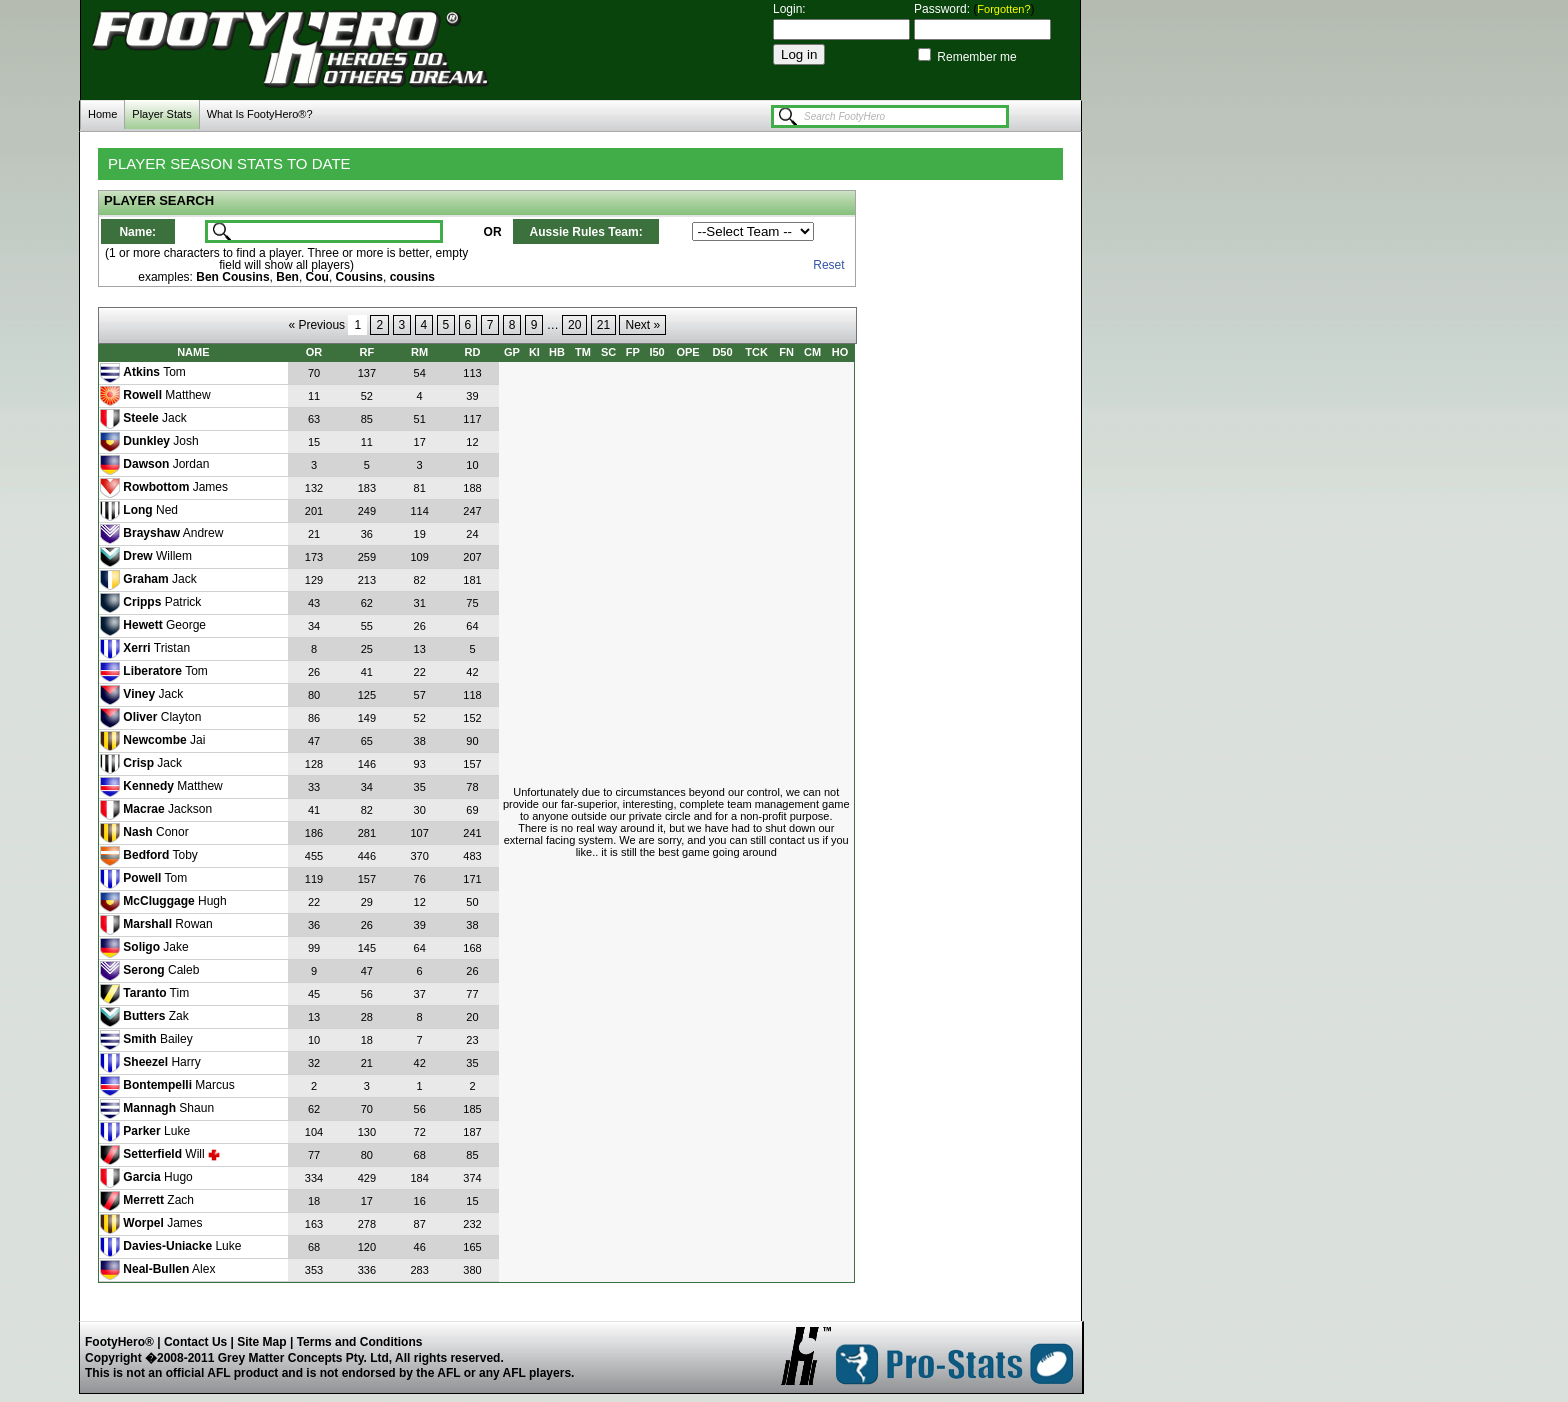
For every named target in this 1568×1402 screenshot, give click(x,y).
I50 (656, 352)
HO (840, 352)
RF (367, 352)
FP (633, 352)
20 (574, 325)
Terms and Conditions (360, 1342)
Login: (789, 9)
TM (583, 352)
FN (786, 352)
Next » (642, 325)
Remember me (975, 57)
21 (603, 325)
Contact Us (195, 1342)
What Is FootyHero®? (260, 114)
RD (473, 352)
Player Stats (161, 114)
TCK (756, 352)
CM (812, 352)
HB (557, 352)
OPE (687, 352)
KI (534, 352)
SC (608, 352)
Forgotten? (1003, 9)
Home (102, 114)
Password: (943, 9)
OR (314, 352)
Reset (828, 265)
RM (419, 352)
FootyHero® (121, 1342)
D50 (722, 352)
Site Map (261, 1342)
